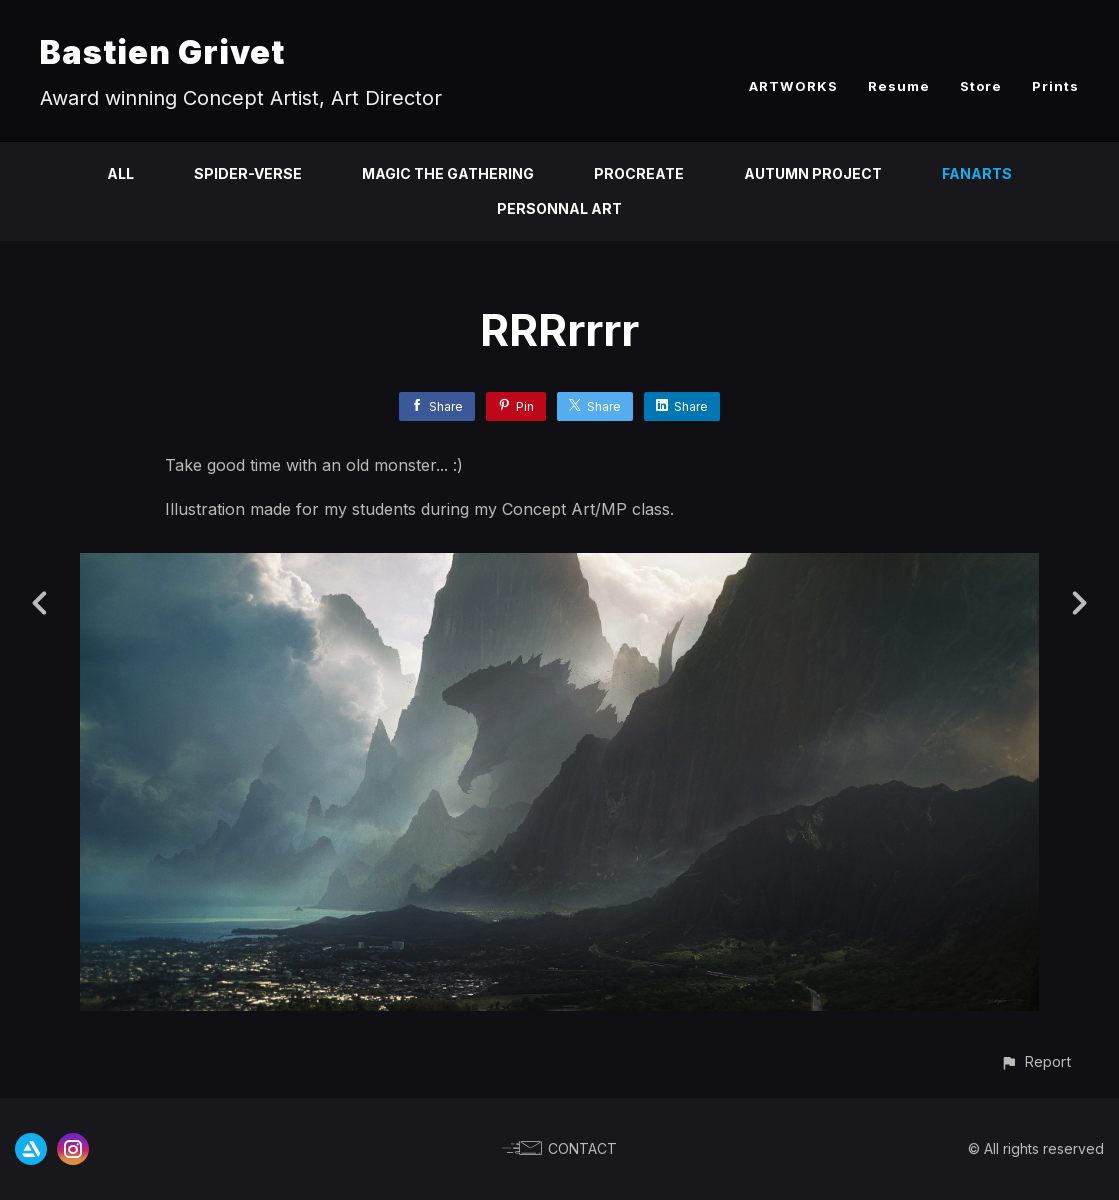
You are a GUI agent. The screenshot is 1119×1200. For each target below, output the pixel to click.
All (120, 173)
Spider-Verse (248, 173)
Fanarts (977, 173)
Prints (1055, 86)
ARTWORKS (793, 86)
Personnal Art (559, 208)
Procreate (639, 173)
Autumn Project (813, 173)
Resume (899, 86)
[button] (1035, 1061)
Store (981, 86)
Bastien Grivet (162, 52)
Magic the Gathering (448, 173)
